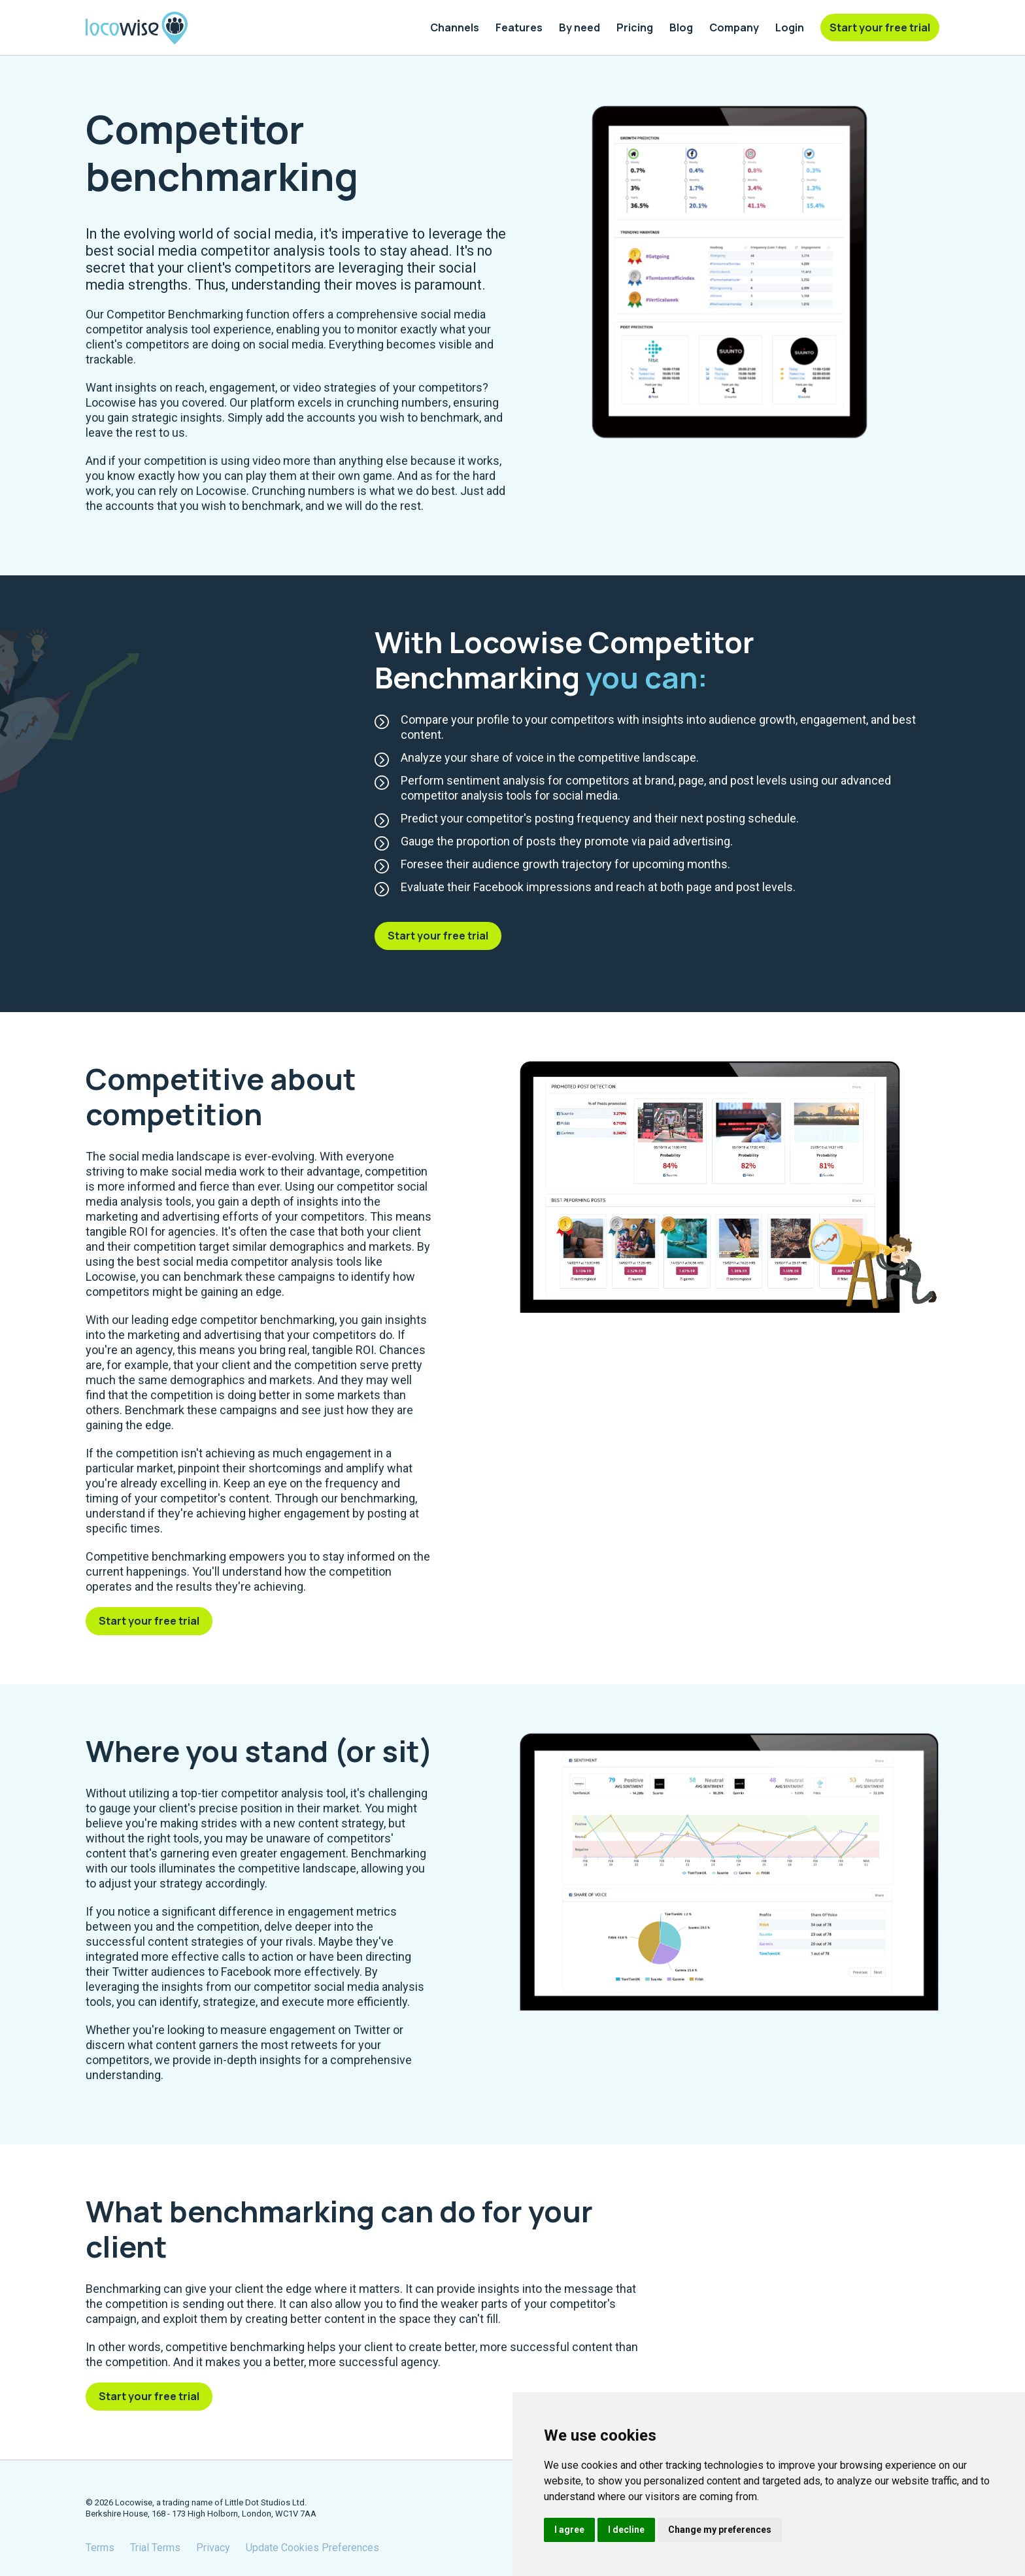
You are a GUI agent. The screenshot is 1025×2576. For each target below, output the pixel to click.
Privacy (213, 2547)
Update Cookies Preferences (312, 2547)
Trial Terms (155, 2547)
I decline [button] (626, 2529)
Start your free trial (438, 935)
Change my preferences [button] (719, 2529)
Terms (100, 2547)
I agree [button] (569, 2529)
